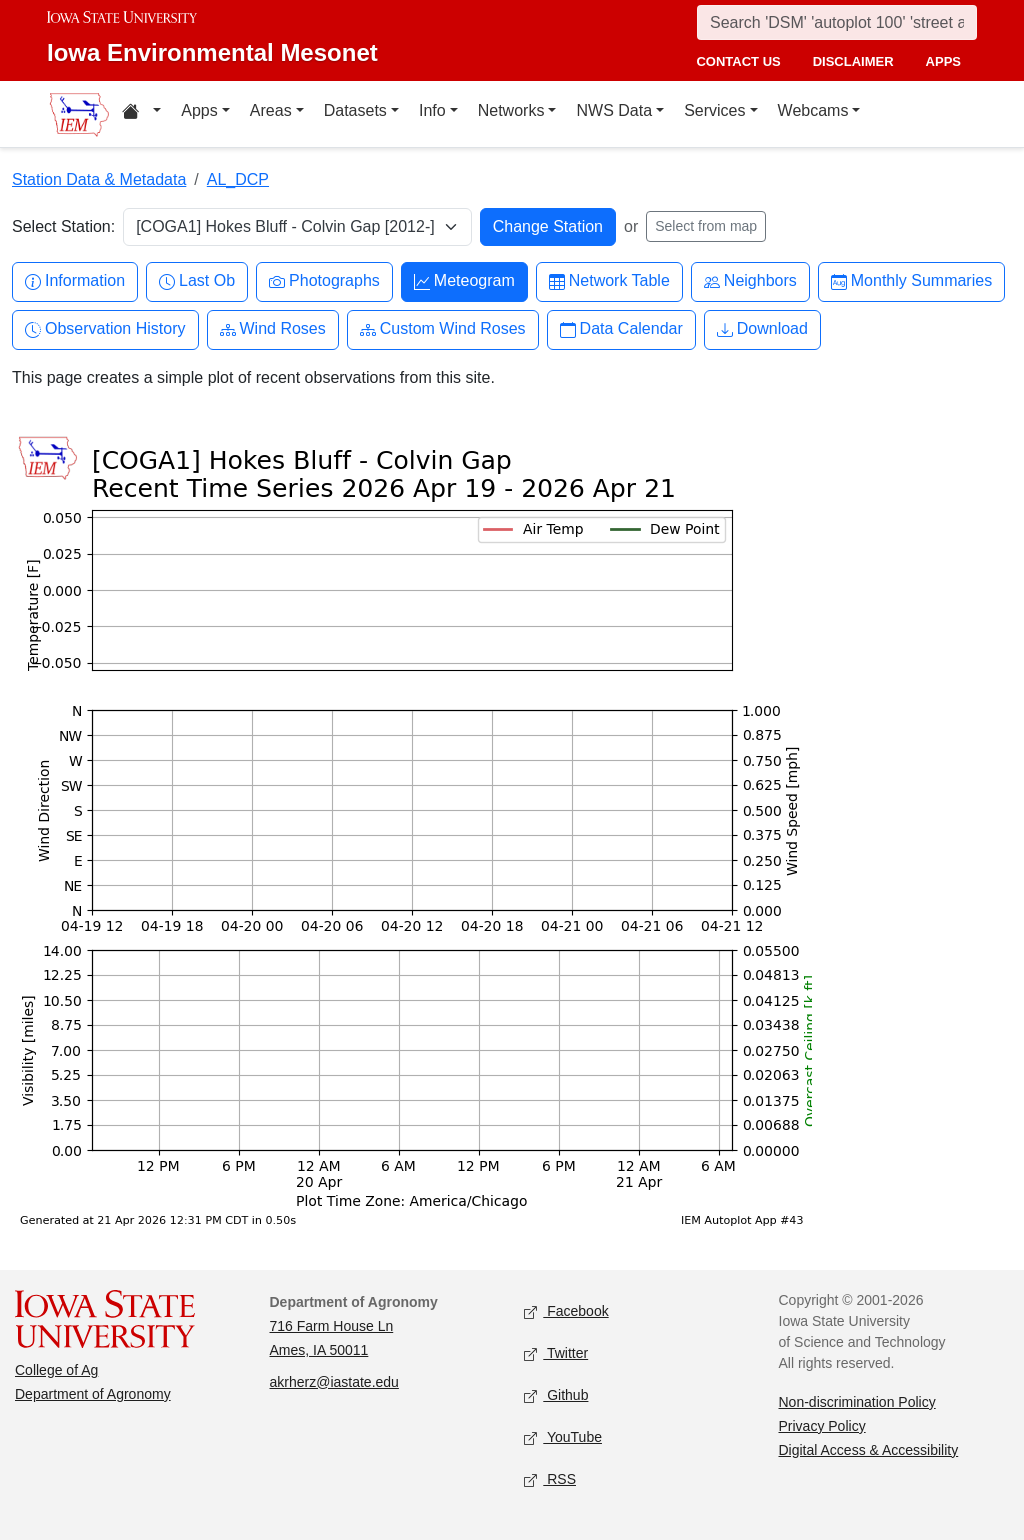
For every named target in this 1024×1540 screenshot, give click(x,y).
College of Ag (56, 1370)
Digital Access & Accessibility (869, 1450)
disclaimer (853, 61)
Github (556, 1395)
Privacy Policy (822, 1426)
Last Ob (197, 281)
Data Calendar (621, 329)
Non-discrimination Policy (857, 1402)
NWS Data (614, 110)
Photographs (324, 281)
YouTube (563, 1437)
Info (432, 110)
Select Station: (63, 226)
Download (762, 329)
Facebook (566, 1311)
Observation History (105, 329)
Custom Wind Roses (443, 329)
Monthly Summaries (911, 281)
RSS (550, 1479)
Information (75, 281)
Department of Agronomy (93, 1394)
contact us (738, 61)
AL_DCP (238, 179)
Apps (199, 110)
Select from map (706, 226)
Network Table (609, 281)
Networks (511, 110)
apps (943, 61)
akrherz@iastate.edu (334, 1382)
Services (714, 110)
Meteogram (464, 281)
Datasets (355, 110)
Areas (271, 110)
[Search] (837, 22)
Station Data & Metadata (99, 179)
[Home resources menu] (141, 114)
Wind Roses (273, 329)
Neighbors (750, 281)
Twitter (556, 1353)
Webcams (813, 110)
